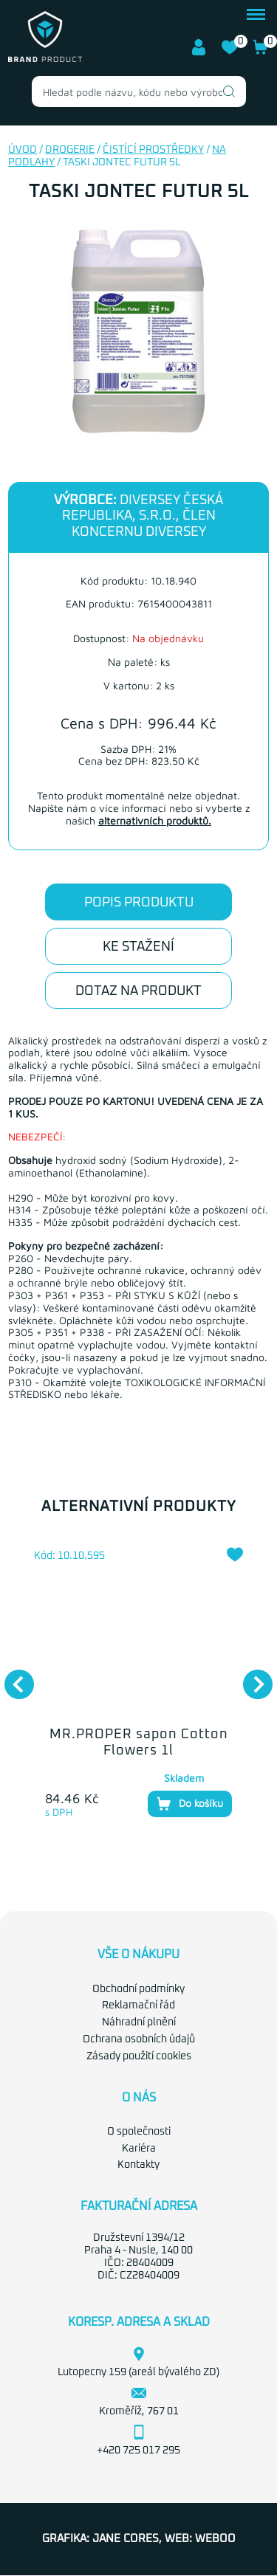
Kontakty (138, 2165)
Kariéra (139, 2148)
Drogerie (70, 150)
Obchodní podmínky (138, 1989)
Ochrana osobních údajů (139, 2039)
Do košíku (190, 1804)
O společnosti (139, 2131)
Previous (11, 1677)
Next (250, 1677)
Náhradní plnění (139, 2022)
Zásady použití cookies (138, 2056)
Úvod (22, 150)
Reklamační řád (138, 2005)
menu (256, 14)
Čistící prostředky (153, 150)
